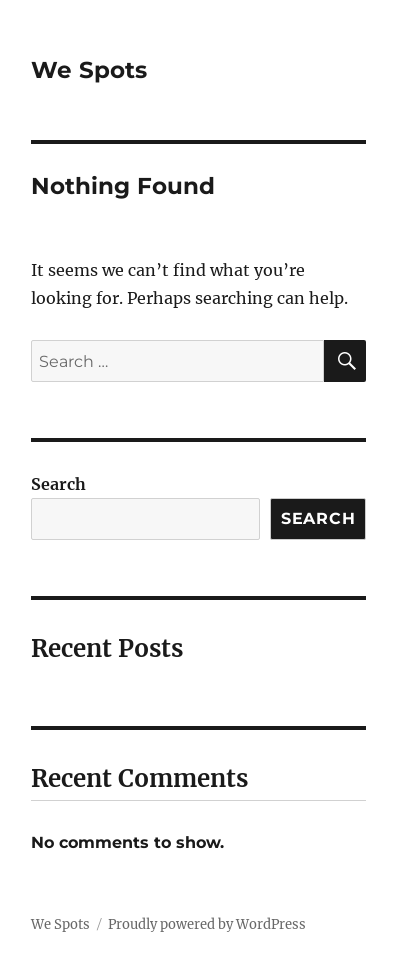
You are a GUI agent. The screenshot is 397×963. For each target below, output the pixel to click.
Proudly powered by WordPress (207, 924)
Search (58, 484)
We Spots (89, 70)
